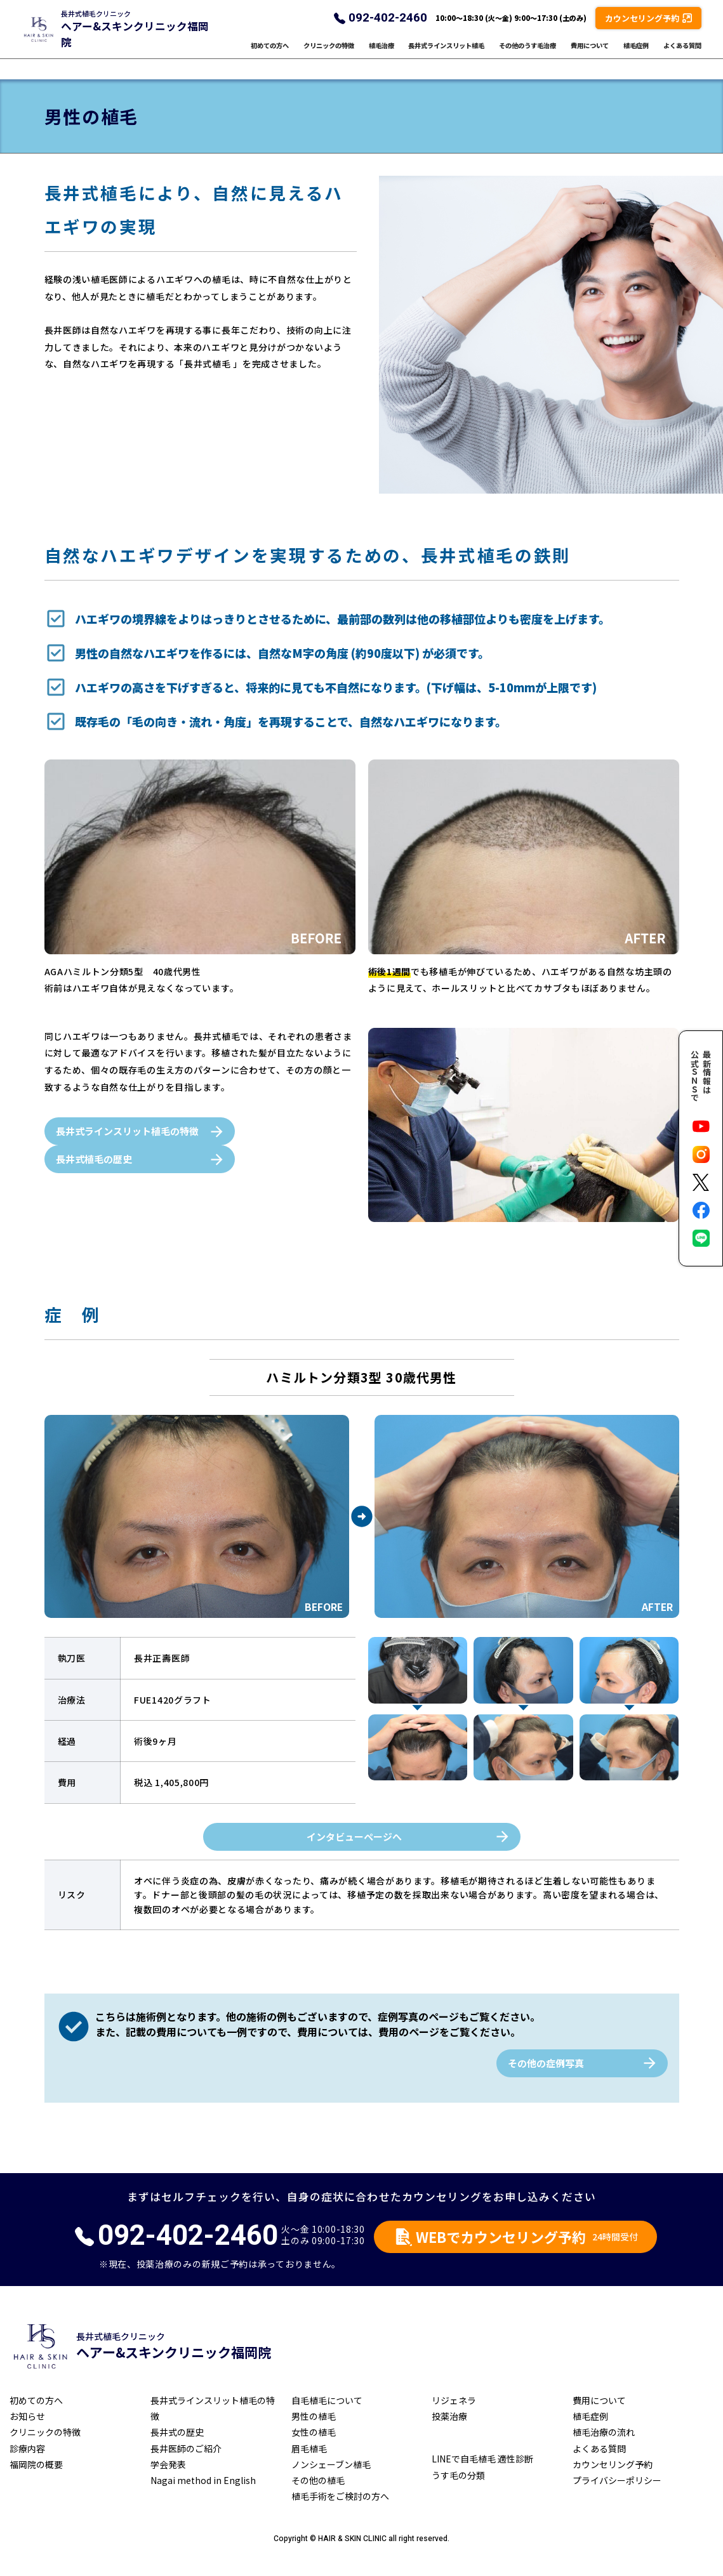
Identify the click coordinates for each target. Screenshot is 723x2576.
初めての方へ (270, 55)
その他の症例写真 (546, 2063)
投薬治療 (449, 2416)
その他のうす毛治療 (527, 55)
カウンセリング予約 (613, 2464)
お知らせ (27, 2416)
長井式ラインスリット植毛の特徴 (127, 1131)
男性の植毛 (313, 2416)
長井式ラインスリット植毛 (446, 55)
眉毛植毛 (309, 2448)
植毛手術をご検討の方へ (340, 2496)
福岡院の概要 (36, 2464)
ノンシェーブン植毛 (331, 2464)
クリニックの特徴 (328, 55)
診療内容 (27, 2448)
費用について (590, 55)
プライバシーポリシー (617, 2480)
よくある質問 (682, 55)
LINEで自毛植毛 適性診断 (482, 2458)
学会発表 (168, 2464)
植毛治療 (381, 55)
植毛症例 (636, 55)
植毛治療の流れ (604, 2432)
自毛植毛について (326, 2400)
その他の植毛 (318, 2480)
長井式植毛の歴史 (94, 1159)
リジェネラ (454, 2400)
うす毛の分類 (458, 2475)
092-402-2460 (387, 28)
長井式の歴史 (177, 2432)
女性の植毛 (313, 2432)
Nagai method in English (203, 2480)
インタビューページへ (354, 1836)
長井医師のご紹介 (186, 2448)
